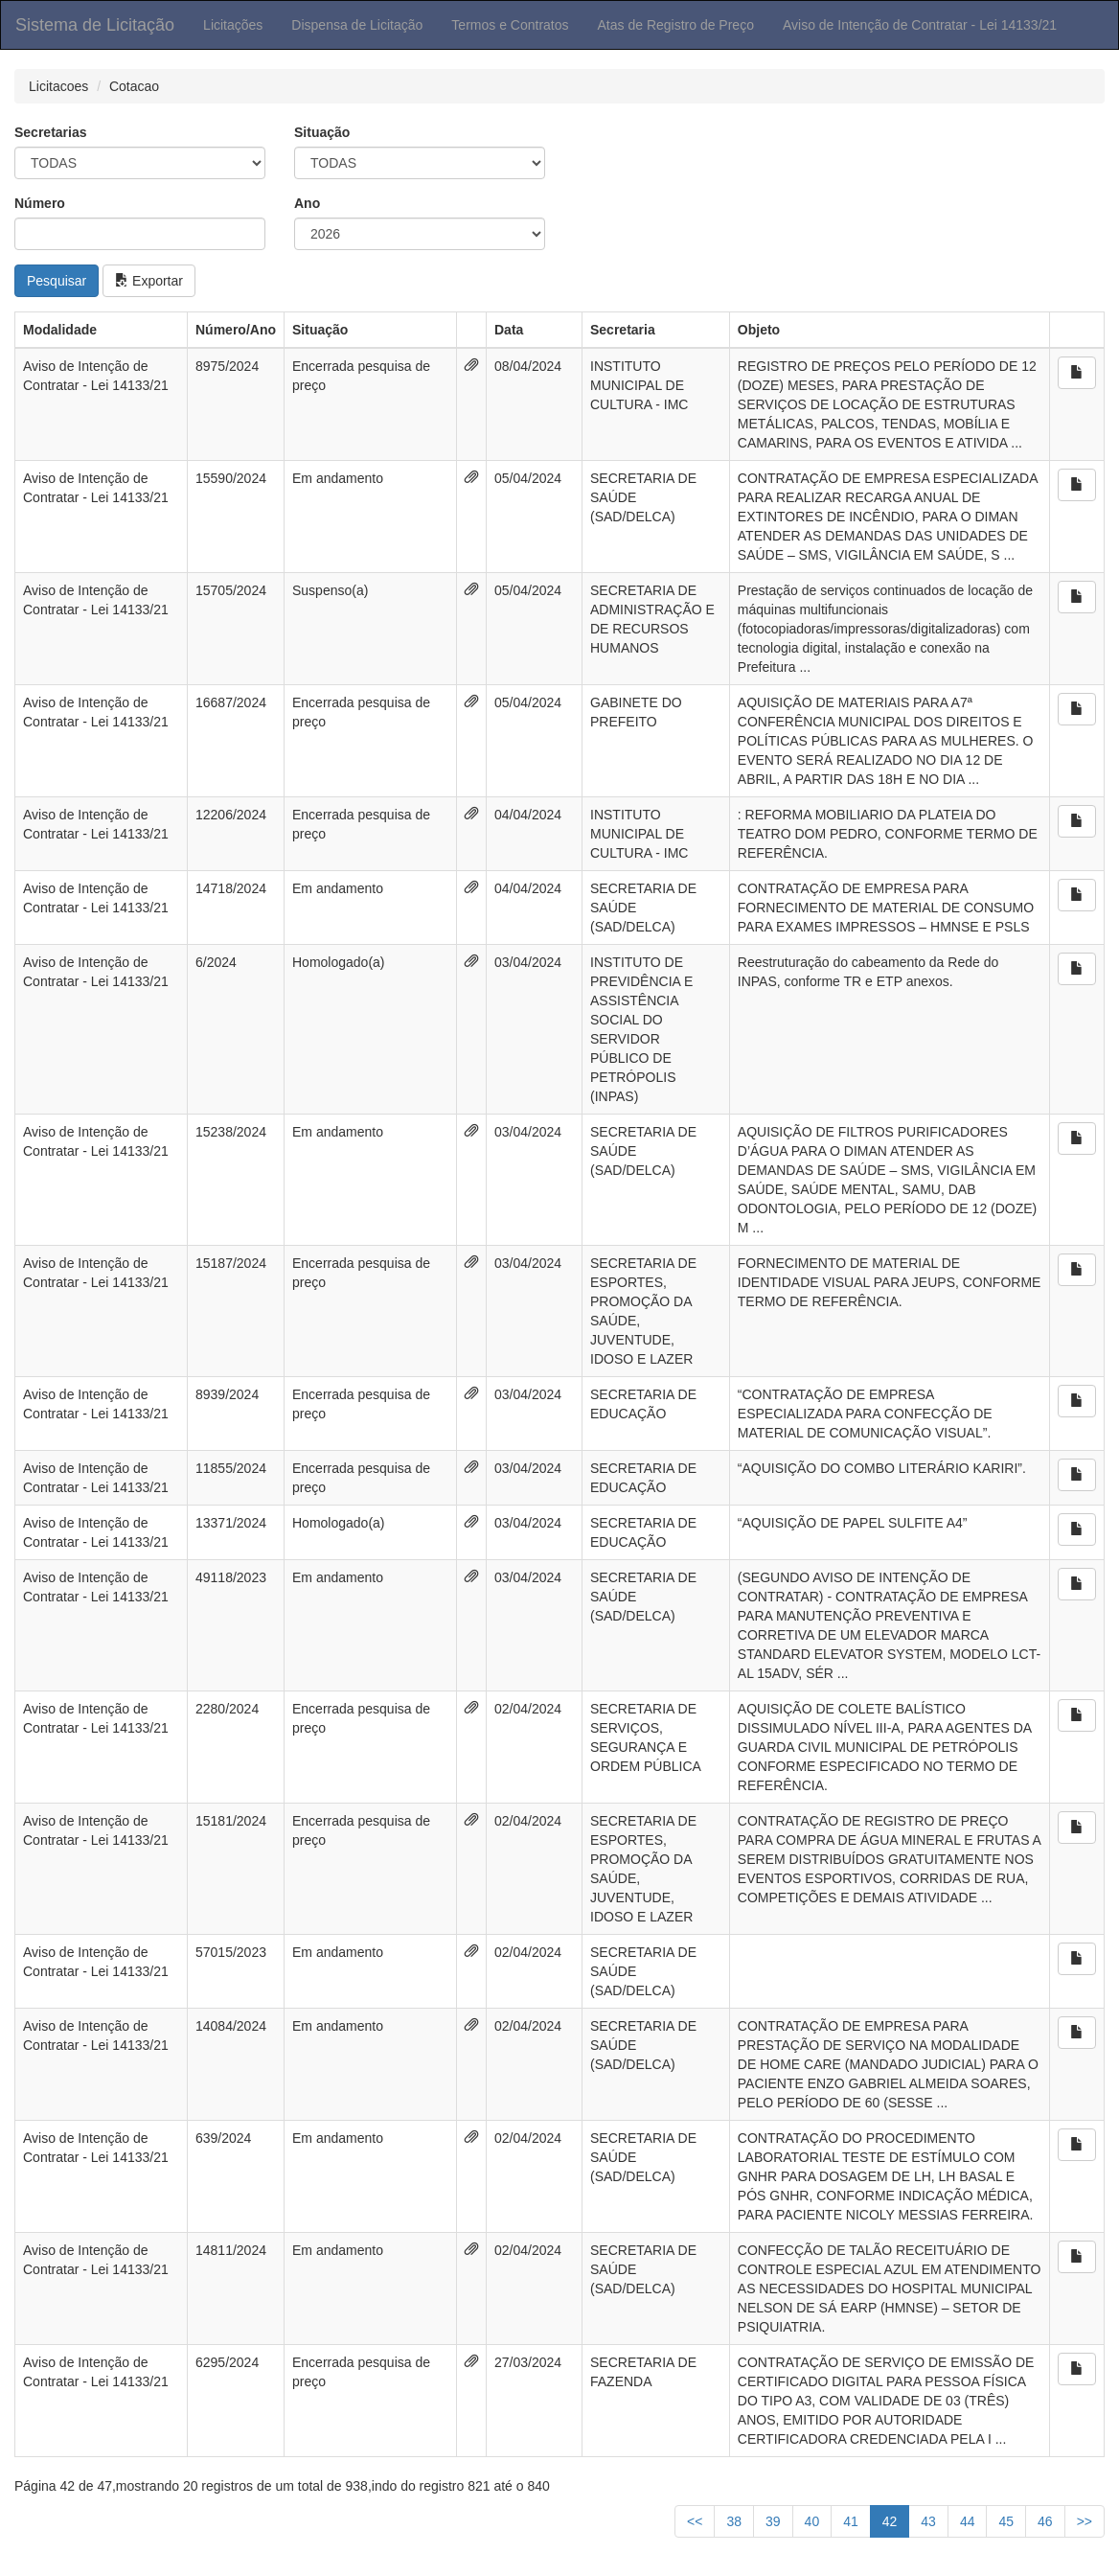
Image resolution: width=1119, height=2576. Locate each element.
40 (812, 2521)
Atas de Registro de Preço (676, 25)
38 (734, 2521)
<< (694, 2521)
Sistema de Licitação (94, 24)
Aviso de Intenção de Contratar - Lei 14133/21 (920, 25)
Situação (322, 132)
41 (850, 2521)
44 (967, 2521)
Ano (307, 203)
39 (773, 2521)
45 (1006, 2521)
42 (890, 2521)
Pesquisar (56, 280)
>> (1084, 2521)
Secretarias (50, 132)
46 (1045, 2521)
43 (928, 2521)
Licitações (233, 25)
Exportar (149, 280)
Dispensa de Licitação (356, 25)
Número (39, 203)
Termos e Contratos (509, 25)
